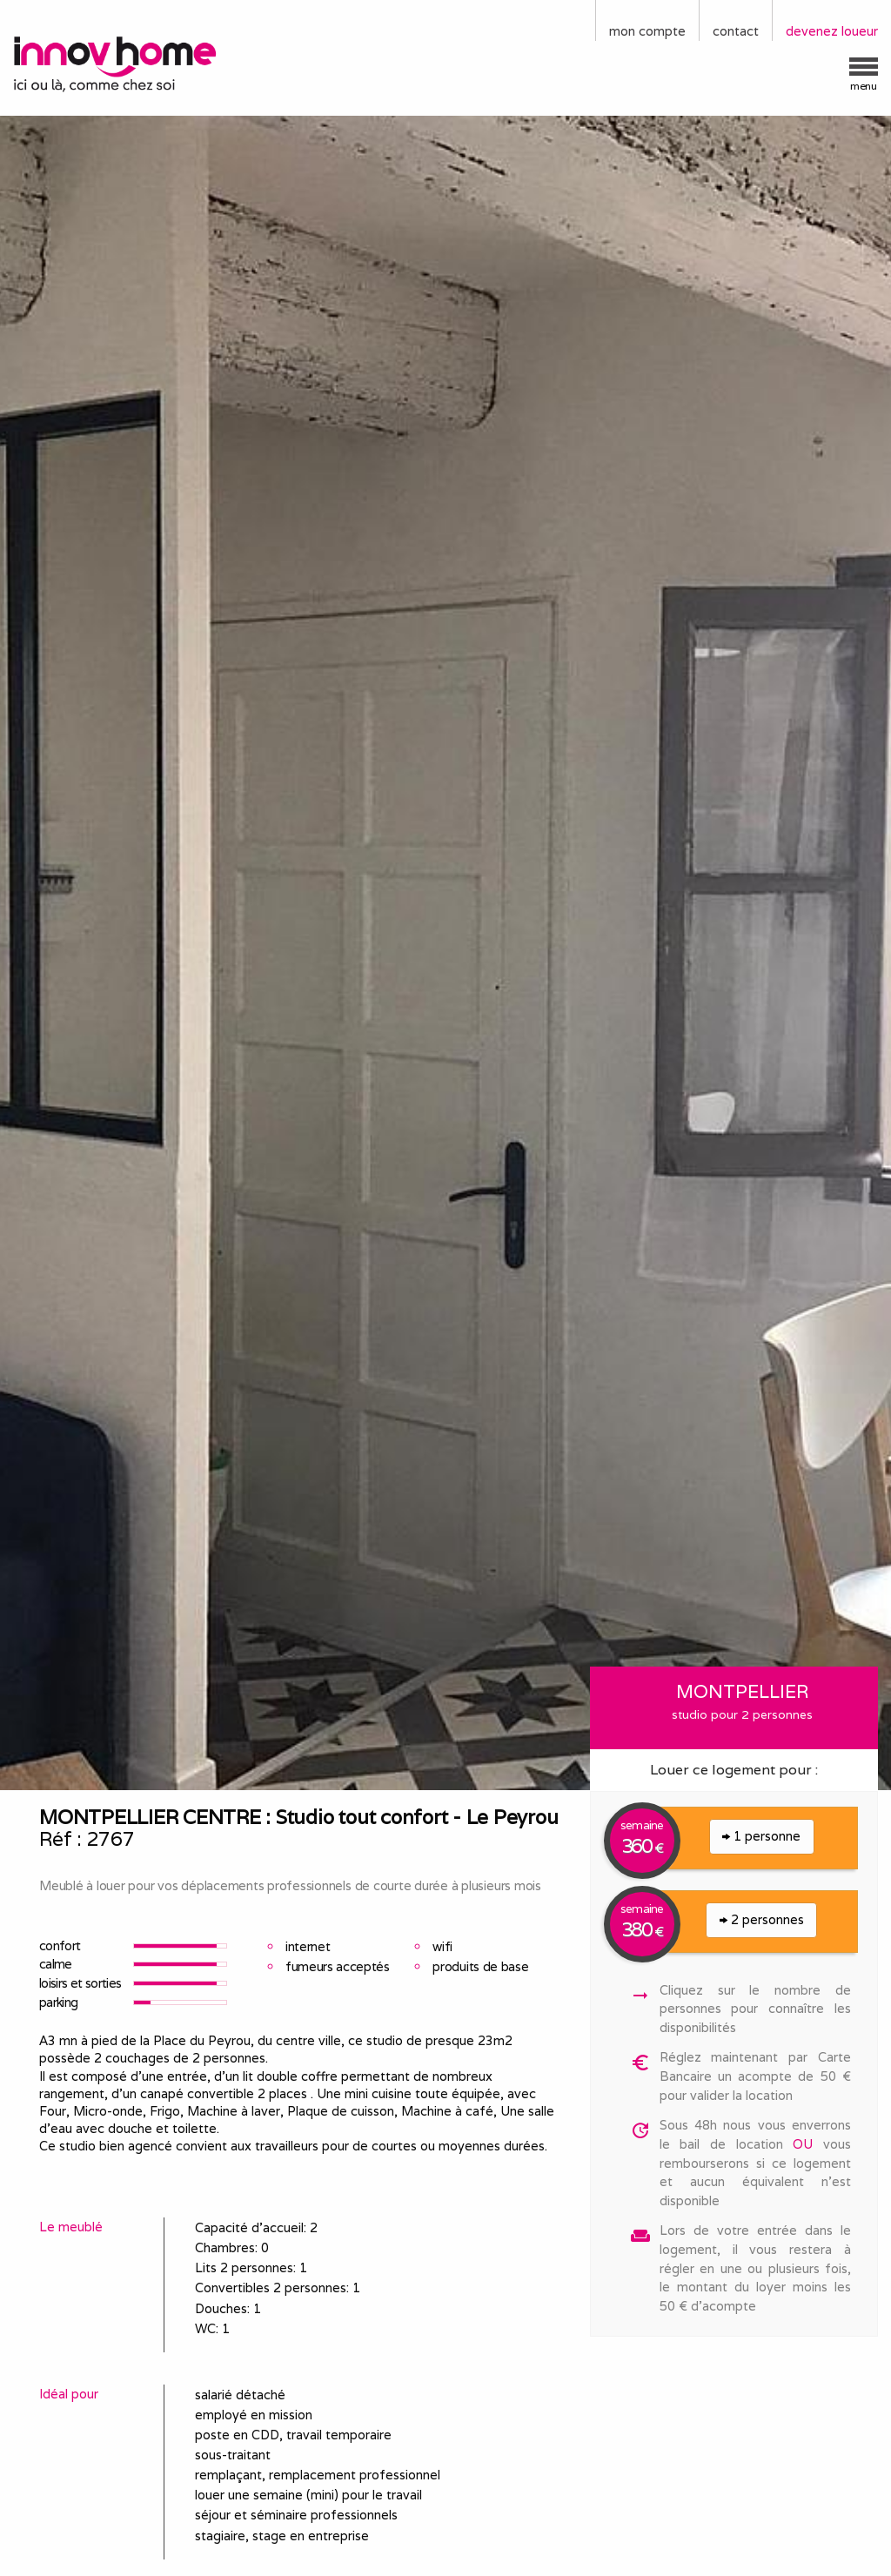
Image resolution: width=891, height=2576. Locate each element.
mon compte (647, 31)
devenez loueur (832, 31)
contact (736, 31)
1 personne (761, 1836)
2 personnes (762, 1919)
